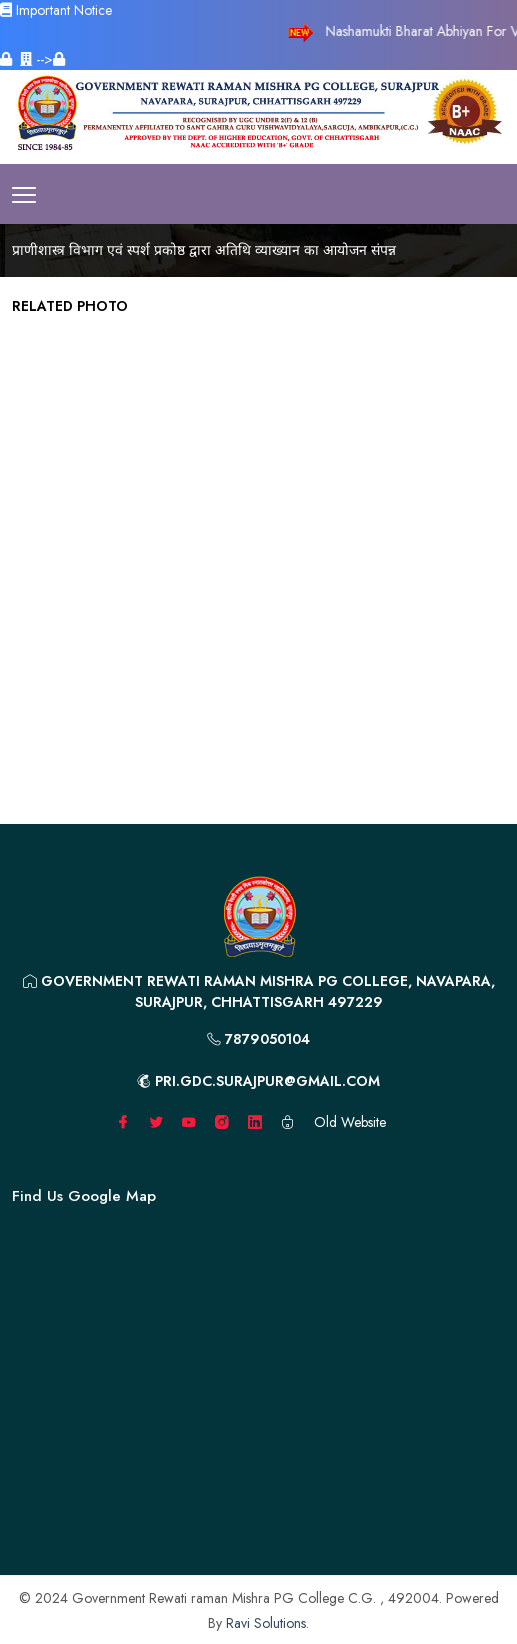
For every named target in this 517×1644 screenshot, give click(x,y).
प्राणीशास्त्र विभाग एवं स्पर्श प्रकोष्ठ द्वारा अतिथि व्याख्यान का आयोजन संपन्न (204, 250)
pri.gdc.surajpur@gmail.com (258, 1081)
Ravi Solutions (266, 1623)
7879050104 (258, 1039)
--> (42, 59)
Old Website (350, 1122)
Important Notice (56, 10)
